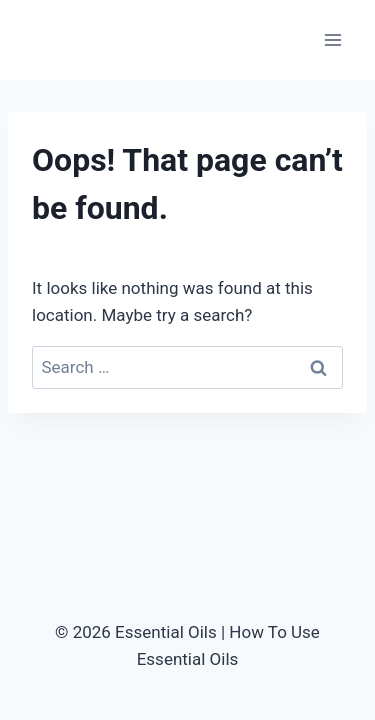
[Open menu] (332, 39)
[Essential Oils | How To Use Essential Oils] (90, 40)
